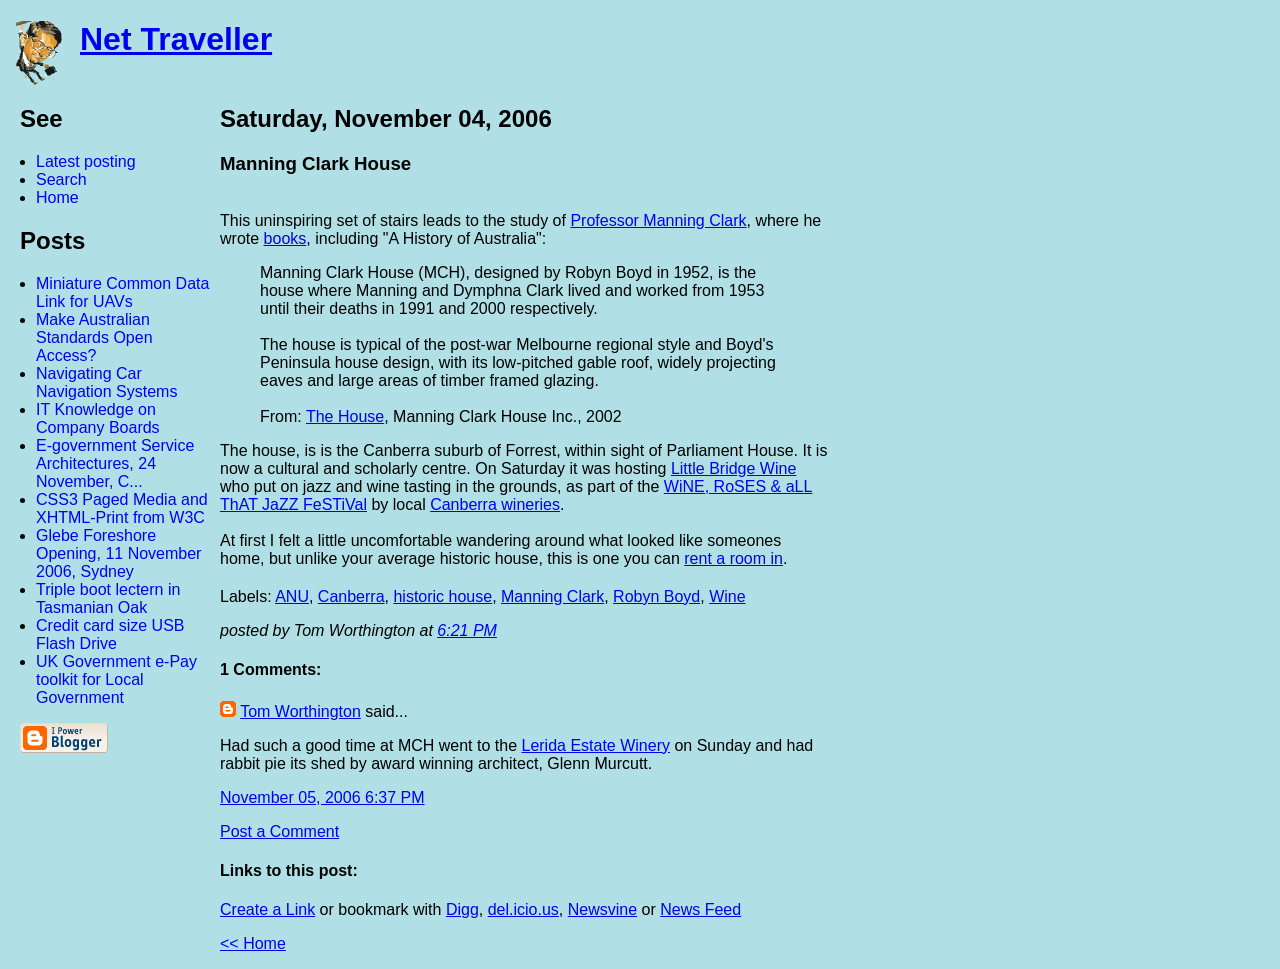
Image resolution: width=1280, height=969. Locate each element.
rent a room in (733, 558)
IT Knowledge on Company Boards (98, 418)
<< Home (253, 943)
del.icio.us (523, 909)
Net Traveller (176, 39)
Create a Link (267, 909)
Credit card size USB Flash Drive (110, 634)
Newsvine (602, 909)
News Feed (700, 909)
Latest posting (86, 161)
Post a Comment (279, 831)
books (285, 238)
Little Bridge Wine (733, 468)
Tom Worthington (300, 711)
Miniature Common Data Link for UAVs (122, 292)
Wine (727, 596)
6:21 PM (467, 630)
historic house (442, 596)
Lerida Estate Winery (595, 745)
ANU (292, 596)
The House (345, 416)
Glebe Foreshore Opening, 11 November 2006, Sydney (118, 553)
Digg (462, 909)
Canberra (351, 596)
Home (57, 197)
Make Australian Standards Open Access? (94, 337)
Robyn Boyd (656, 596)
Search (61, 179)
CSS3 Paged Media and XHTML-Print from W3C (122, 508)
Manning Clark (552, 596)
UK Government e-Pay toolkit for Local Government (116, 679)
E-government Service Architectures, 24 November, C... (115, 463)
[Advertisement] (1060, 403)
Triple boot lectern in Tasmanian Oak (108, 598)
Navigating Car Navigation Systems (106, 382)
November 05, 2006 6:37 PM (322, 797)
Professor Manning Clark (658, 220)
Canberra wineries (495, 504)
